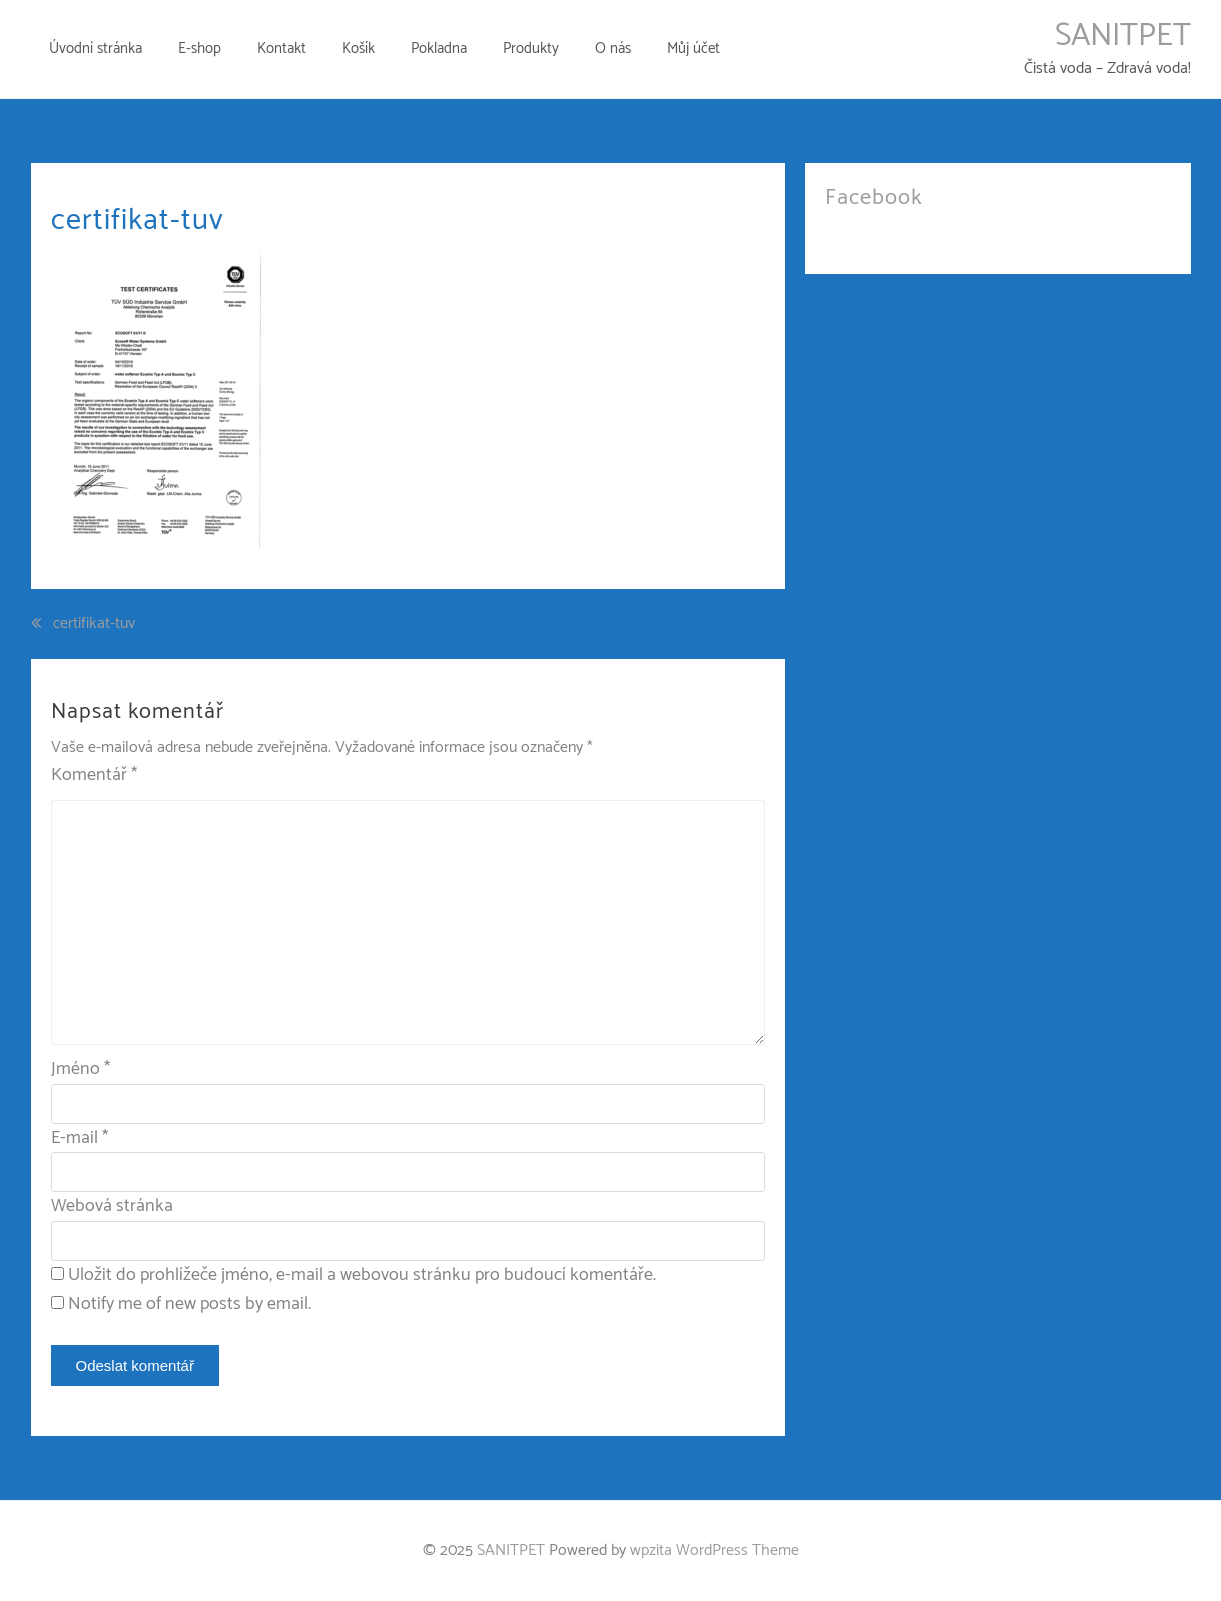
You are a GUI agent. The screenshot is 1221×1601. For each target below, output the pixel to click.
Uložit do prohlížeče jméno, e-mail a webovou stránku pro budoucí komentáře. (362, 1275)
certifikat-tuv (94, 624)
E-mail (79, 1138)
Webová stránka (112, 1206)
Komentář (94, 775)
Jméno (80, 1069)
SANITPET (1123, 36)
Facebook (874, 197)
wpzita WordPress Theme (714, 1550)
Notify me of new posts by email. (189, 1304)
